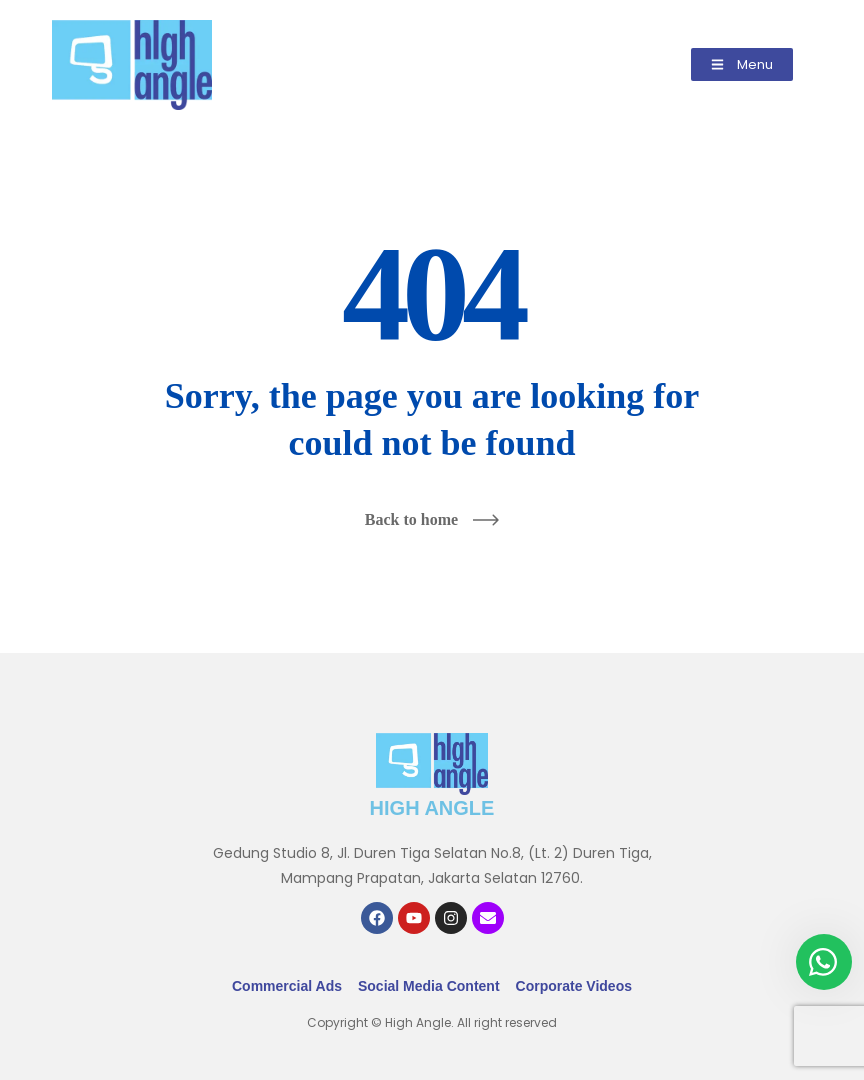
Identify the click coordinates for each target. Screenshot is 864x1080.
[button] (742, 64)
